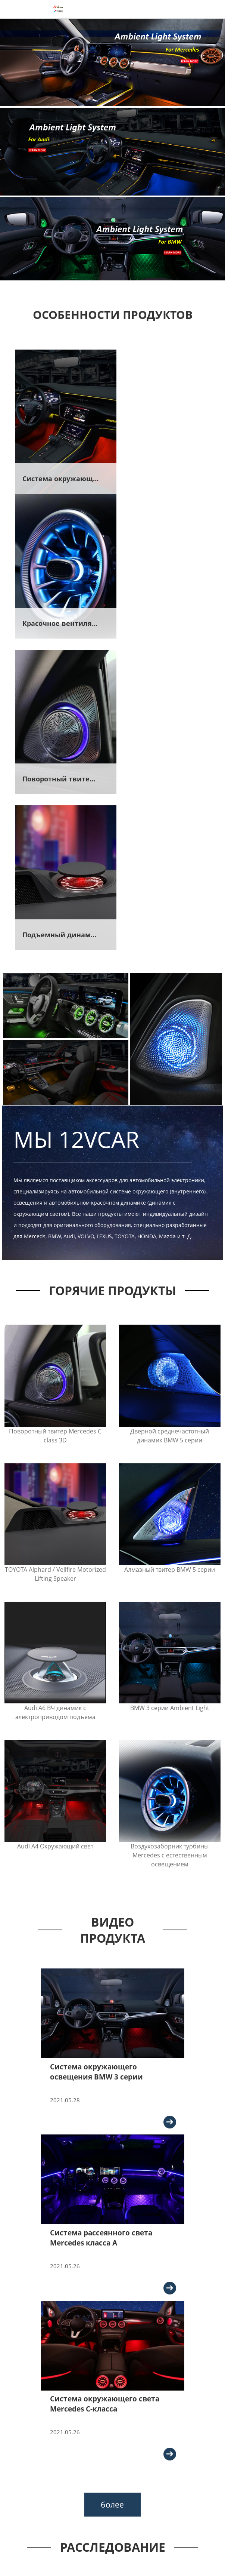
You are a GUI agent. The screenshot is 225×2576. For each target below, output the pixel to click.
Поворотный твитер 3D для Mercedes (67, 623)
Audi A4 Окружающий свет (55, 1535)
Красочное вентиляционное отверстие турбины (165, 473)
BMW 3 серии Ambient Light (169, 1397)
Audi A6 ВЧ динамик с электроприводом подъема (55, 1401)
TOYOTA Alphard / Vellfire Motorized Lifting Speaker (55, 1263)
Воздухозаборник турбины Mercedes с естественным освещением (170, 1544)
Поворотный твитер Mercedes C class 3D (55, 1124)
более (112, 2197)
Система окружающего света (67, 473)
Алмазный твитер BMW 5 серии (169, 1258)
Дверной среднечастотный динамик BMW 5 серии (169, 1124)
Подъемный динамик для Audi (165, 623)
